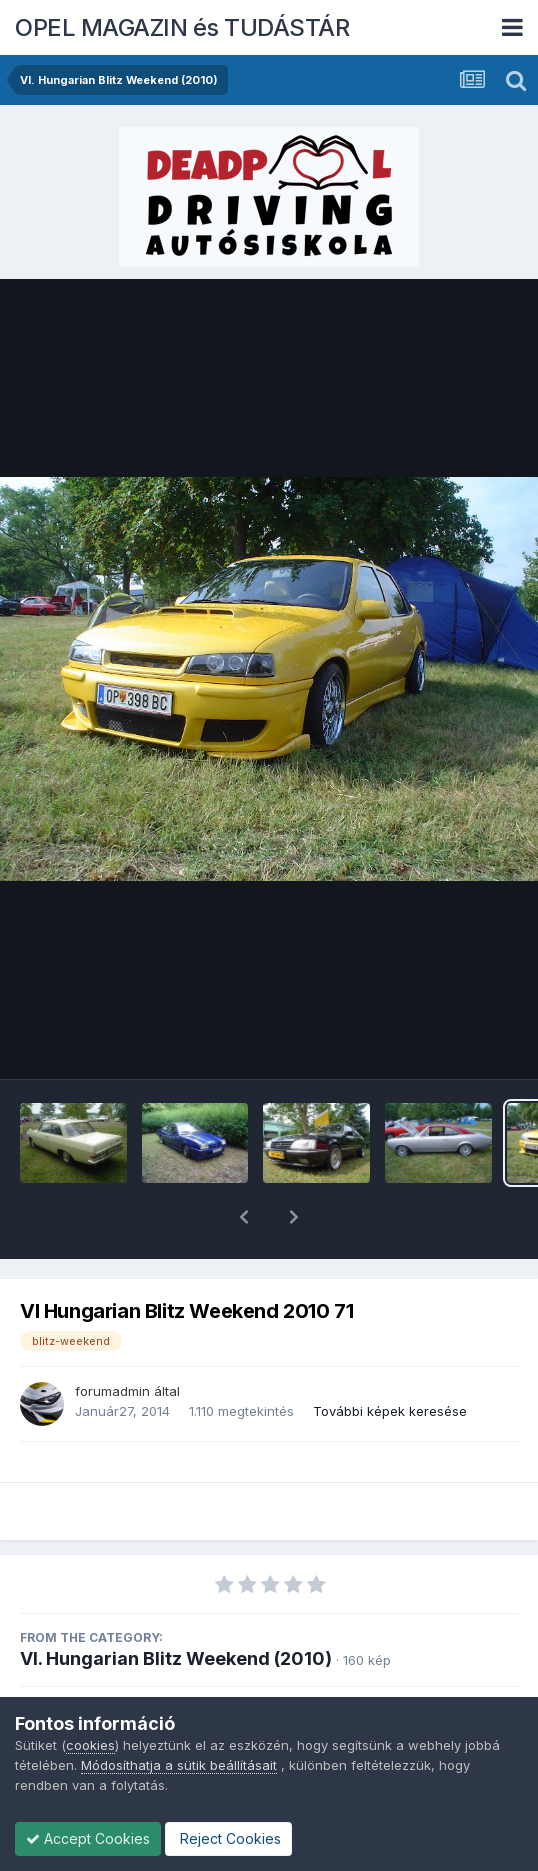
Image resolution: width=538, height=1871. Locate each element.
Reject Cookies (228, 1838)
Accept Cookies (88, 1838)
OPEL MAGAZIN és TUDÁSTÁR (182, 27)
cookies (90, 1745)
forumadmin (112, 1339)
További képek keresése (390, 1359)
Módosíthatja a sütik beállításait (179, 1765)
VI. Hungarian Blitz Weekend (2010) (176, 1606)
